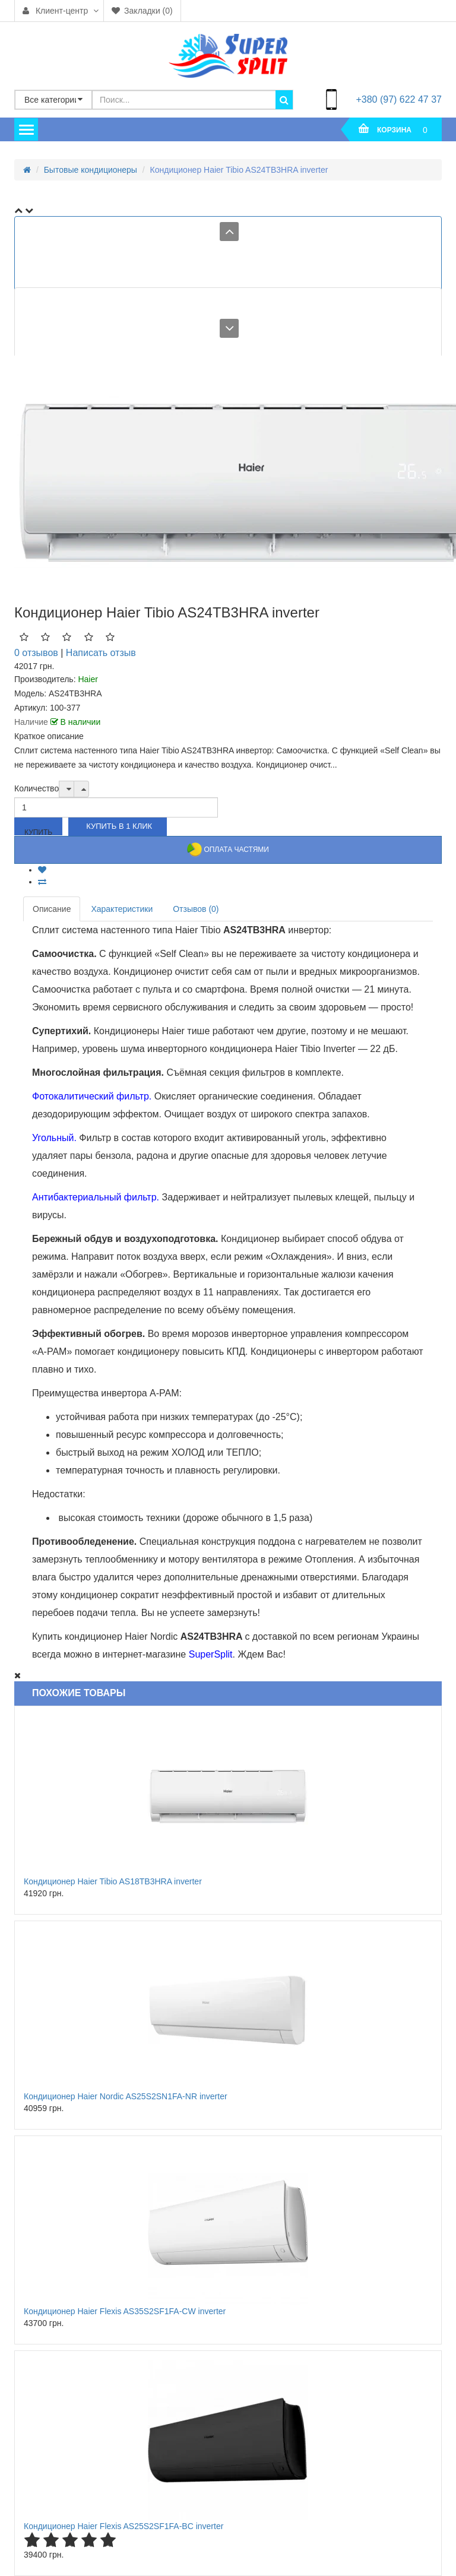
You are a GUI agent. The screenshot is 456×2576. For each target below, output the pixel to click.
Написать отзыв (101, 653)
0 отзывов (36, 653)
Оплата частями (228, 849)
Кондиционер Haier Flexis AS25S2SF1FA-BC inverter (123, 2526)
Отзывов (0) (195, 909)
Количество (36, 788)
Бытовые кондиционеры (90, 170)
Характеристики (122, 909)
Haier (87, 679)
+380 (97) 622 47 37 (399, 99)
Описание (52, 909)
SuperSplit (211, 1654)
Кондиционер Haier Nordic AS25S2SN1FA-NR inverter (125, 2096)
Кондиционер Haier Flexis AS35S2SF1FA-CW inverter (125, 2311)
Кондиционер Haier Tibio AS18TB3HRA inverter (113, 1881)
